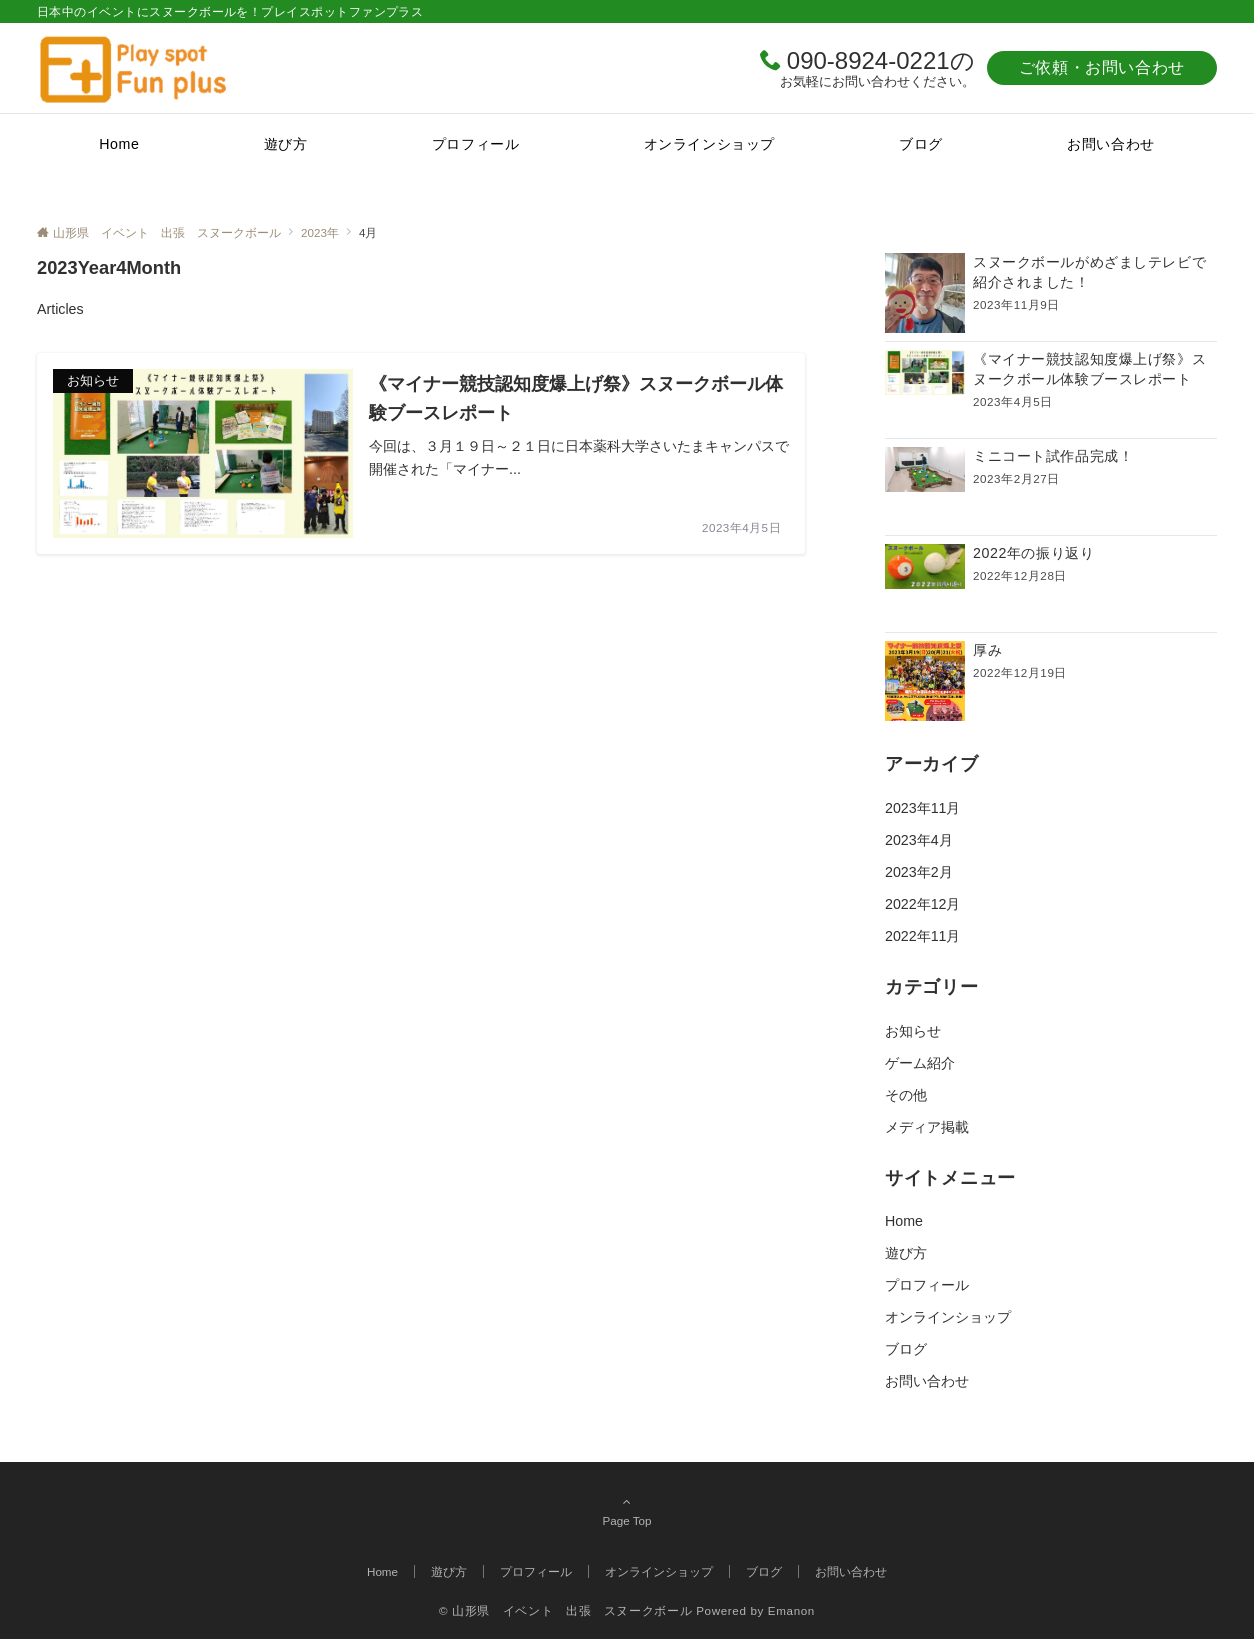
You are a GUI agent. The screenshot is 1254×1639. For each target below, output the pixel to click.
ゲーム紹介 (920, 1063)
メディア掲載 (927, 1127)
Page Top (627, 1511)
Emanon (791, 1610)
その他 (906, 1095)
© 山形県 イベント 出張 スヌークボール (565, 1610)
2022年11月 (922, 936)
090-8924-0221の (881, 60)
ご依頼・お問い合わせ (1102, 67)
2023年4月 (919, 840)
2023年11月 (922, 808)
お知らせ (913, 1031)
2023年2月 (919, 872)
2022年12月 (922, 904)
